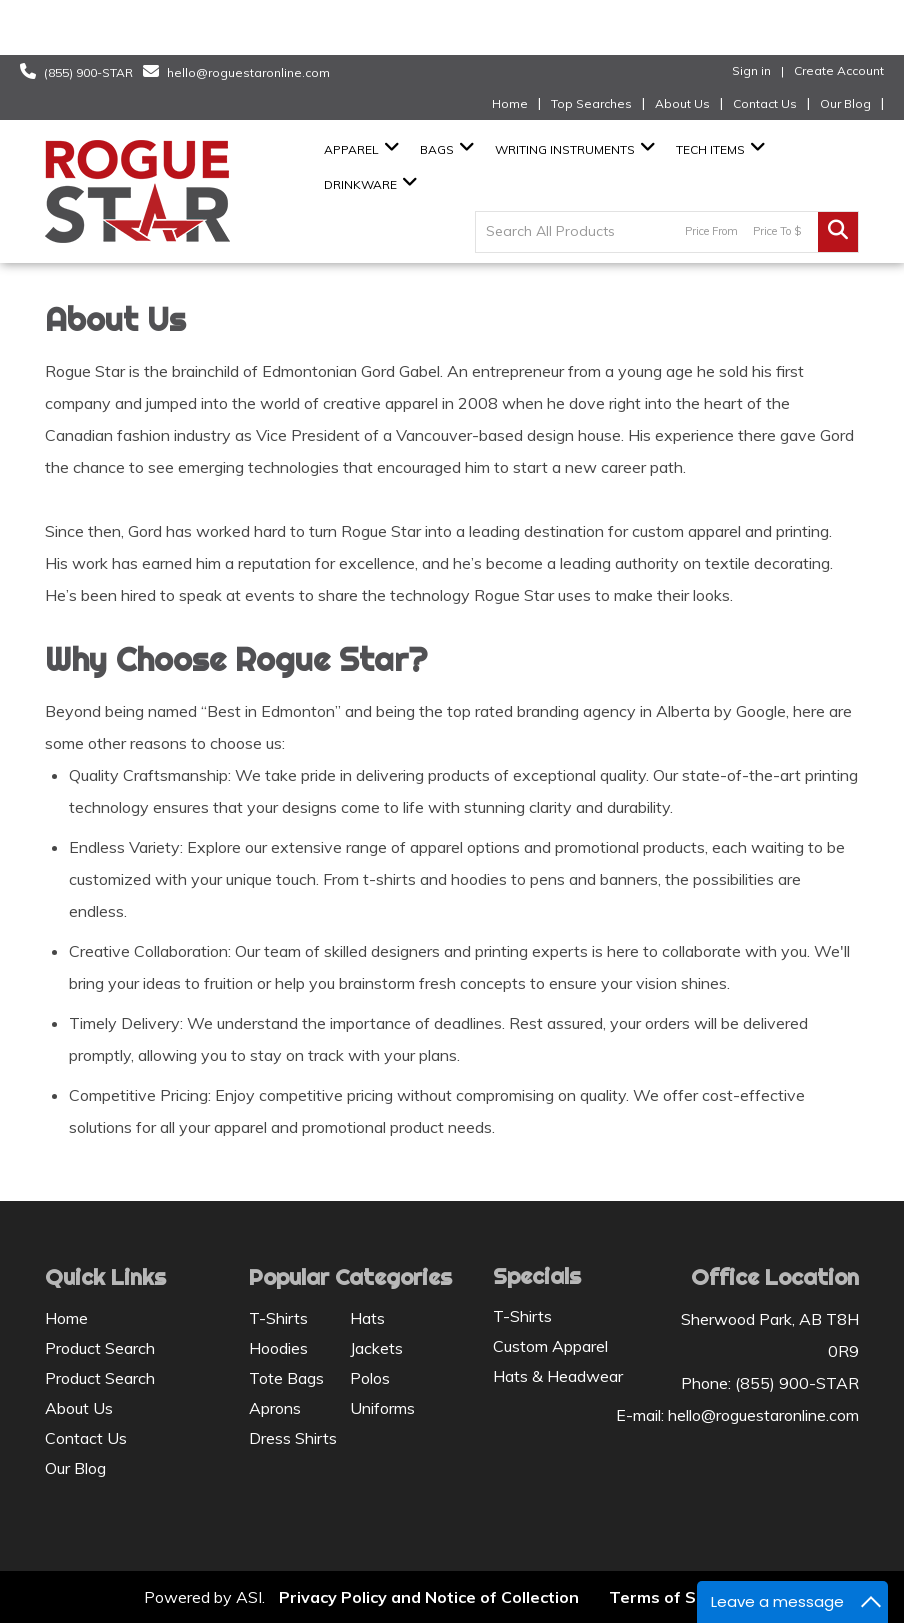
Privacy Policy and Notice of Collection (429, 1597)
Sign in (751, 70)
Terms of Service (676, 1597)
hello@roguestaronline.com (248, 72)
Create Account (839, 70)
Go (838, 232)
